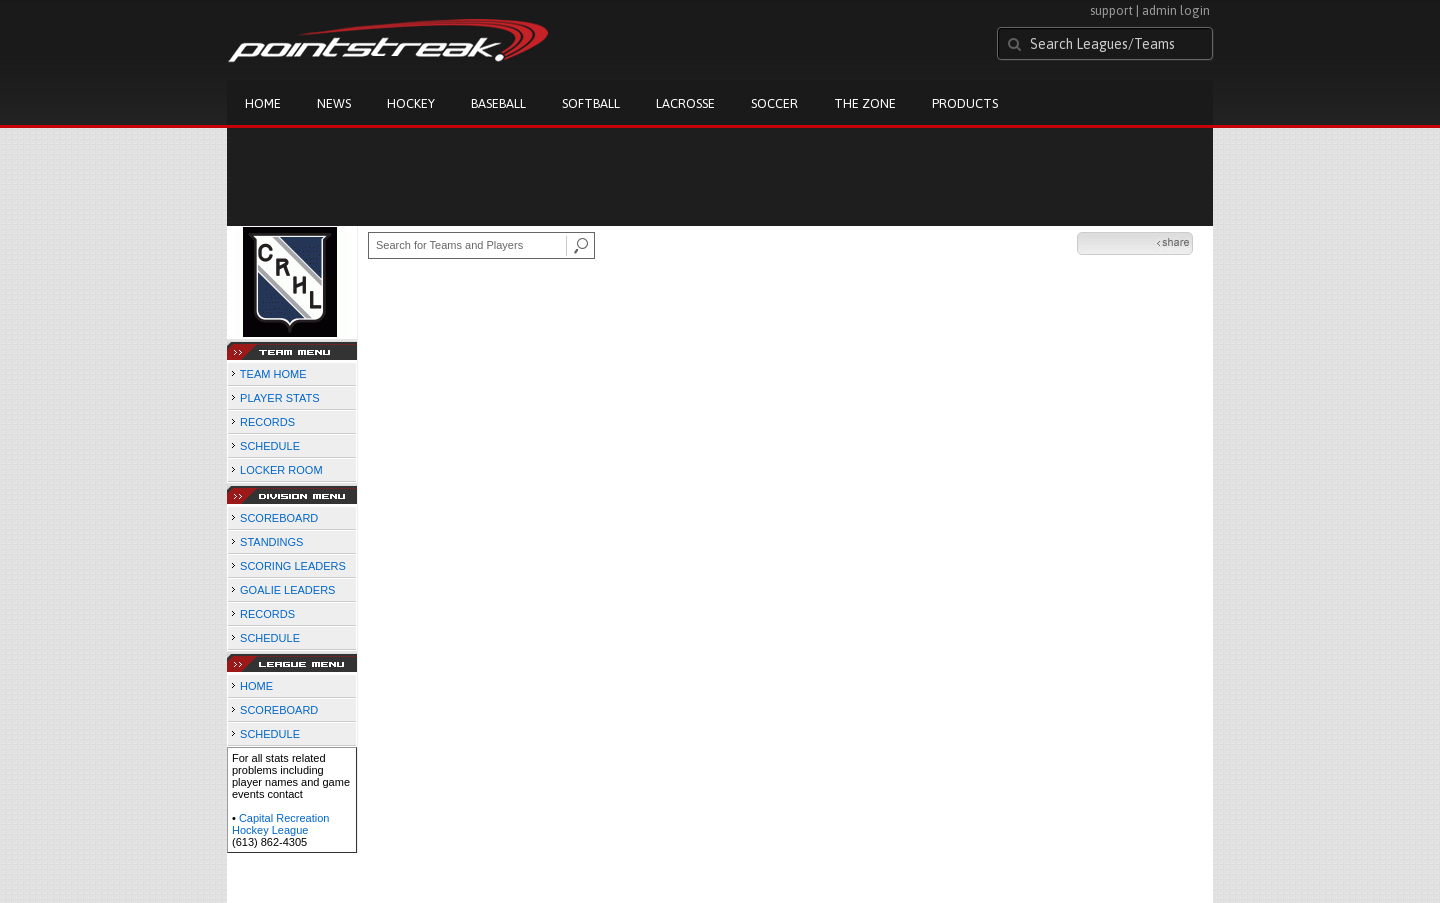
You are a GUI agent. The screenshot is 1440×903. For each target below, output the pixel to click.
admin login (1176, 10)
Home (263, 103)
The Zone (865, 103)
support (1111, 10)
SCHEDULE (270, 446)
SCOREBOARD (279, 518)
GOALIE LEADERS (287, 590)
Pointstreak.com (388, 42)
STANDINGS (271, 542)
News (334, 103)
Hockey (411, 103)
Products (965, 103)
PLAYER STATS (279, 398)
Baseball (498, 103)
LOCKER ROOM (281, 470)
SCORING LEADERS (293, 566)
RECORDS (267, 422)
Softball (591, 103)
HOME (256, 686)
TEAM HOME (273, 374)
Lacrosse (685, 103)
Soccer (774, 103)
